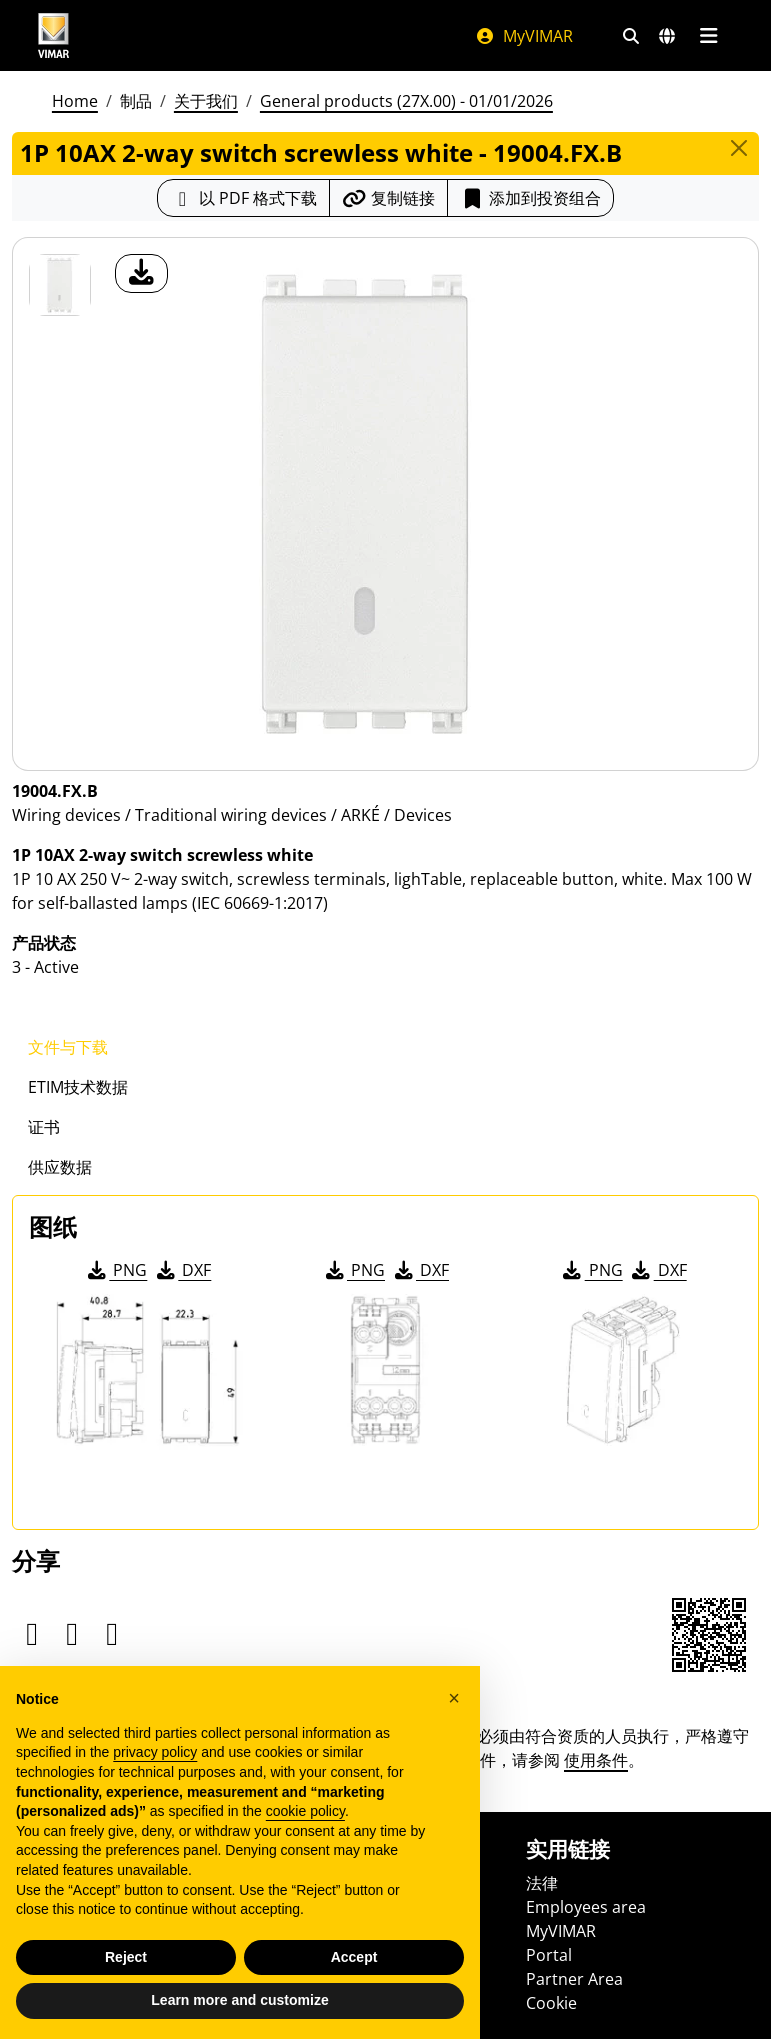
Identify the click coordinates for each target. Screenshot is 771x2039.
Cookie (551, 2003)
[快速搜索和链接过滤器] (631, 36)
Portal (549, 1955)
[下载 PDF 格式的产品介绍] (243, 198)
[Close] (739, 148)
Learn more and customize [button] (239, 2000)
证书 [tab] (44, 1127)
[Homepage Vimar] (54, 35)
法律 (542, 1883)
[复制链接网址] (388, 198)
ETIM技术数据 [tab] (78, 1087)
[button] (454, 1698)
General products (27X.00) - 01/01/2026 (406, 101)
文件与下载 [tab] (68, 1047)
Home (75, 101)
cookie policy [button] (305, 1811)
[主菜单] (709, 36)
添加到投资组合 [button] (530, 198)
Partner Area (574, 1979)
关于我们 (206, 101)
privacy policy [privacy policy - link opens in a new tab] (155, 1752)
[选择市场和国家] (667, 36)
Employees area (586, 1907)
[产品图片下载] (141, 273)
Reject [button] (126, 1957)
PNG (115, 1270)
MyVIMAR (524, 36)
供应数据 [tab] (60, 1167)
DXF (182, 1270)
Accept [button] (354, 1957)
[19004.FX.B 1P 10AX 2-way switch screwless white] (60, 285)
